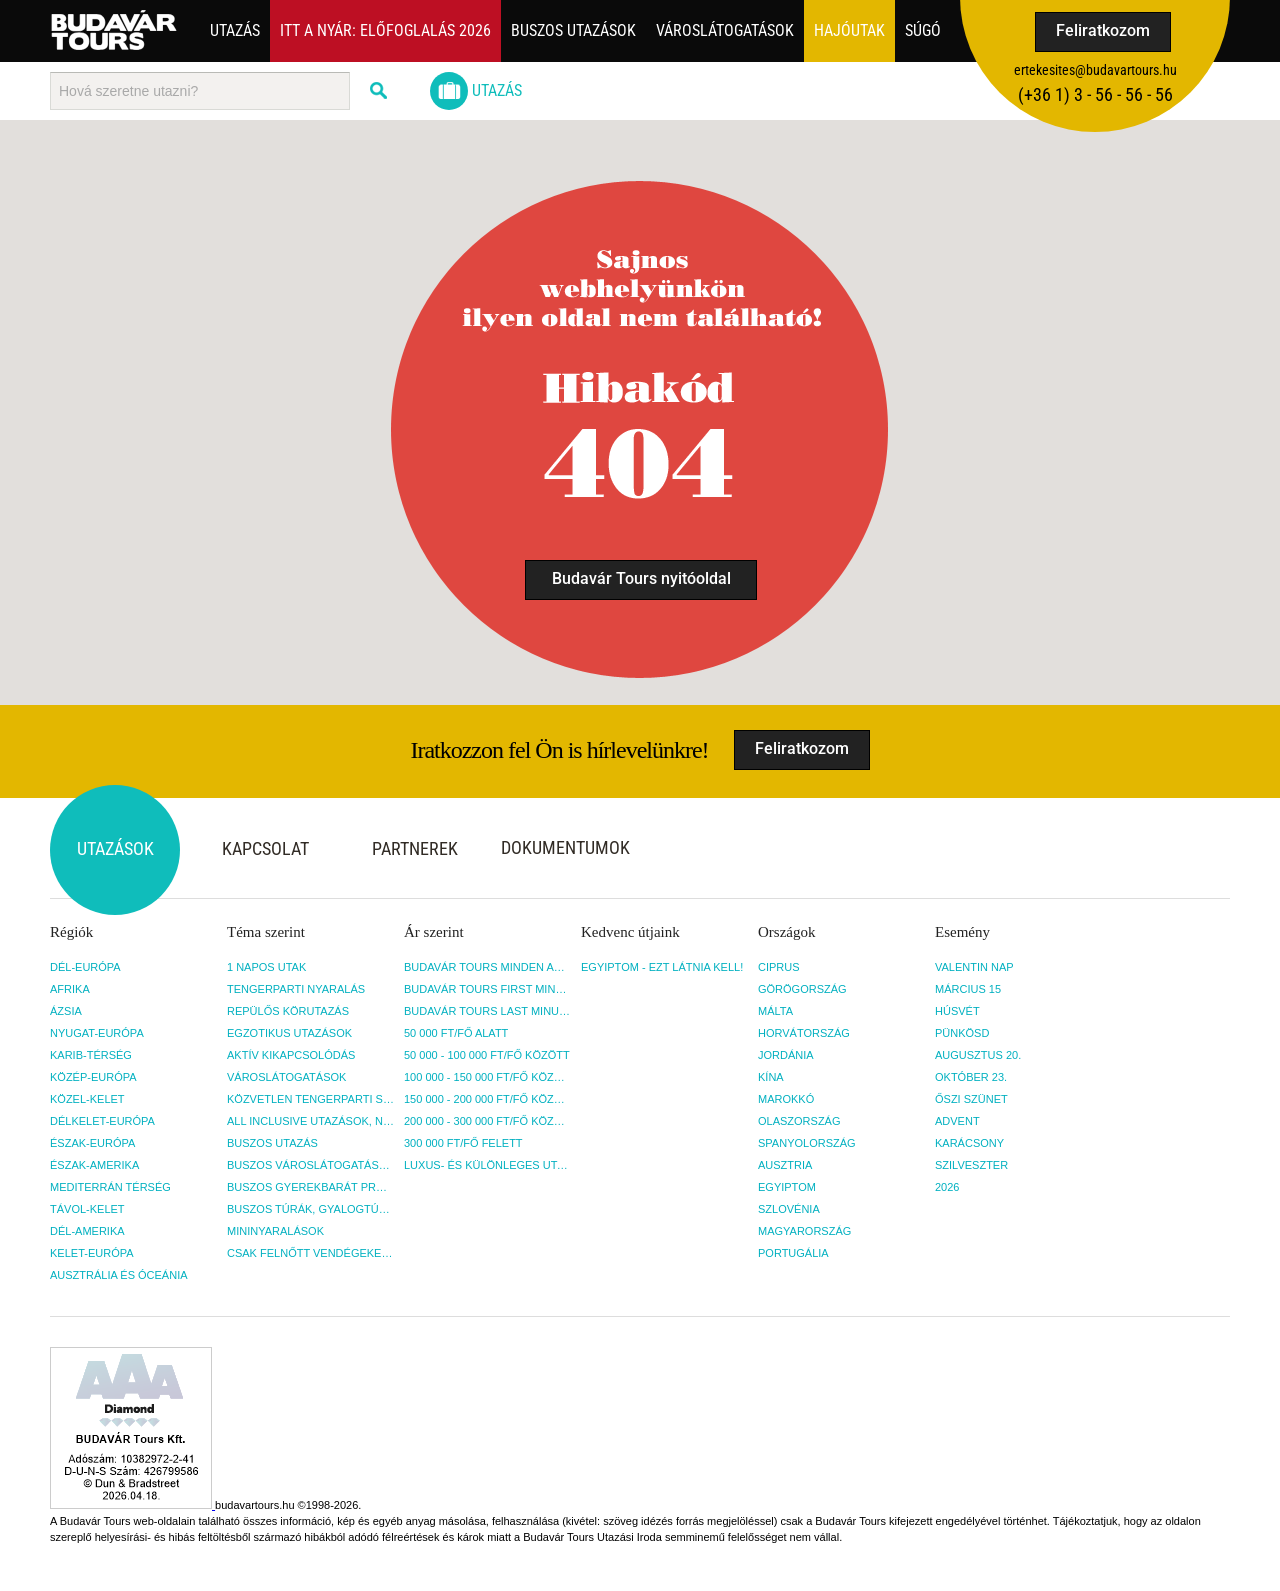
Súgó (923, 30)
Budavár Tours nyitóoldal (641, 578)
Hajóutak (849, 30)
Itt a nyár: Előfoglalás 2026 (385, 30)
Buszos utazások (573, 30)
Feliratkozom (1103, 30)
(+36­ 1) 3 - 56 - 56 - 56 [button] (1095, 94)
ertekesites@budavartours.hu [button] (1095, 70)
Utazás (235, 30)
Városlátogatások (725, 30)
